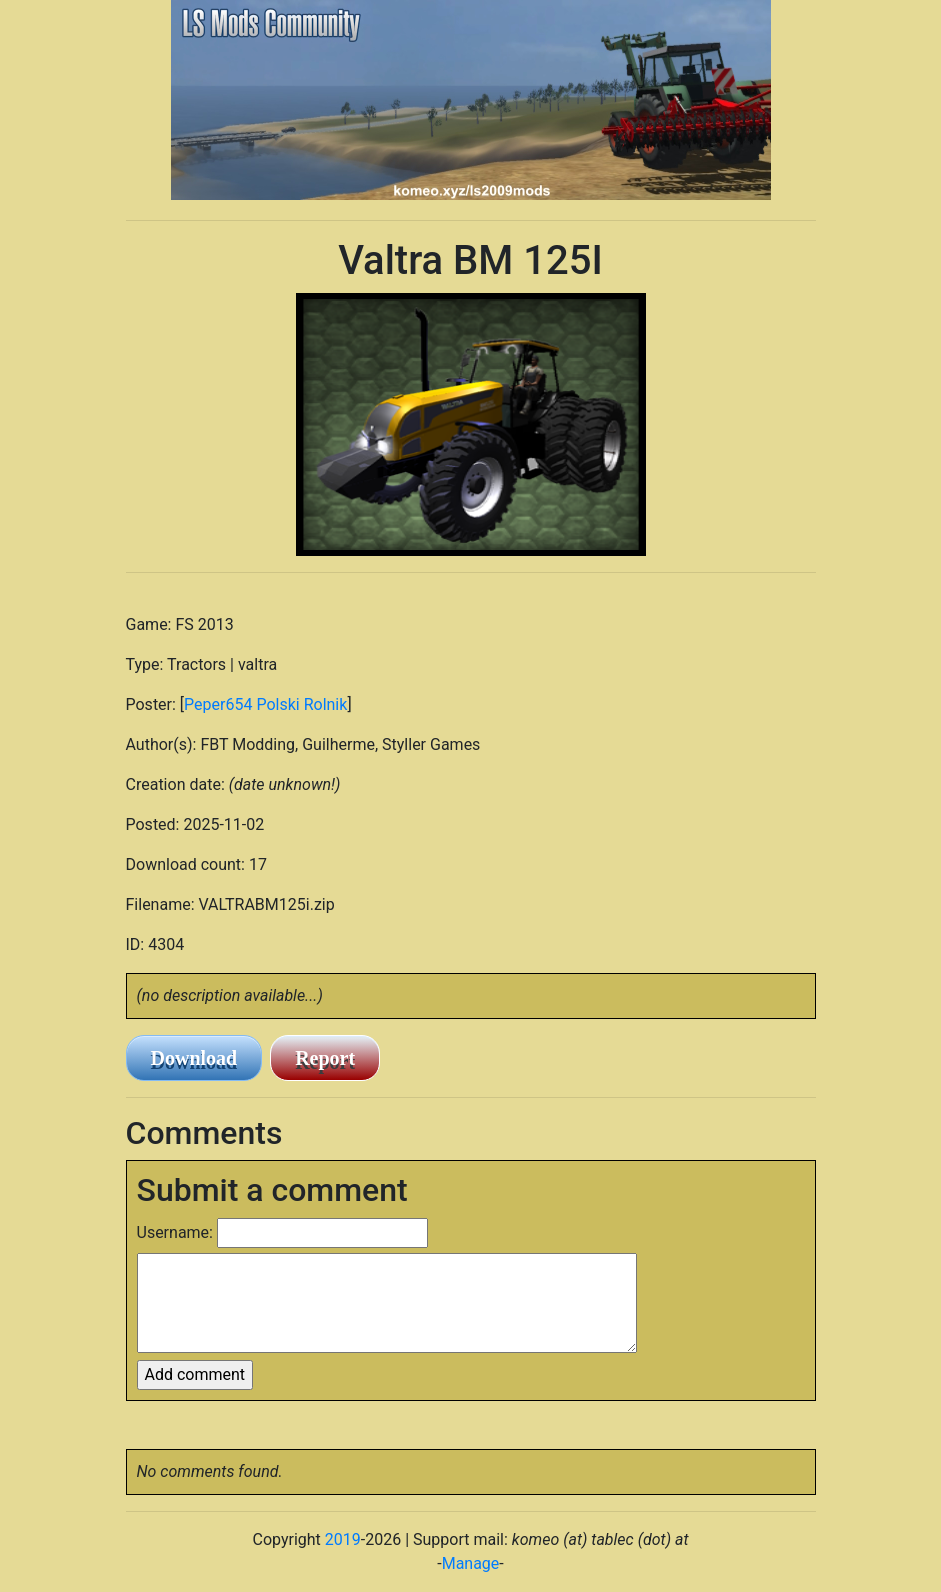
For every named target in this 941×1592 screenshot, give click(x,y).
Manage (471, 1563)
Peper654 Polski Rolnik (265, 704)
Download (194, 1058)
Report (325, 1058)
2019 (343, 1539)
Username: (175, 1232)
